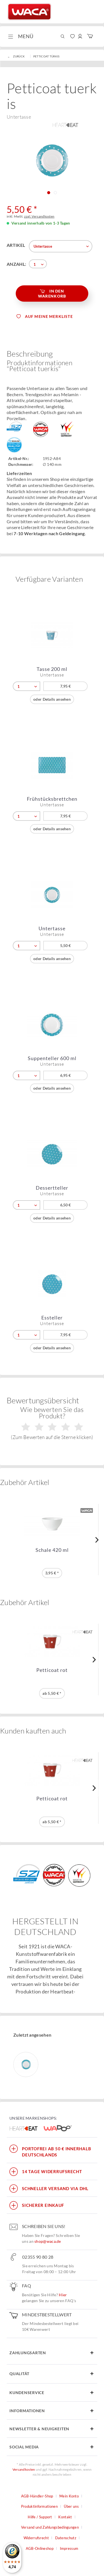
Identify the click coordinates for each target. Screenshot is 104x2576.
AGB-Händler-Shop (37, 2496)
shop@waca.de (47, 2241)
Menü (20, 35)
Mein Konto (69, 2496)
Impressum (69, 2548)
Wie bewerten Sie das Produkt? (52, 1422)
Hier (63, 2294)
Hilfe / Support (40, 2517)
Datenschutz (65, 2538)
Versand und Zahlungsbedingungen (50, 2527)
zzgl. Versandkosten (39, 216)
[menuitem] (20, 36)
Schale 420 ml (52, 1550)
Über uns (71, 2506)
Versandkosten (23, 2469)
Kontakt (65, 2517)
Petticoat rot (52, 1670)
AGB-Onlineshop (40, 2548)
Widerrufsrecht (36, 2538)
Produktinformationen (39, 2506)
